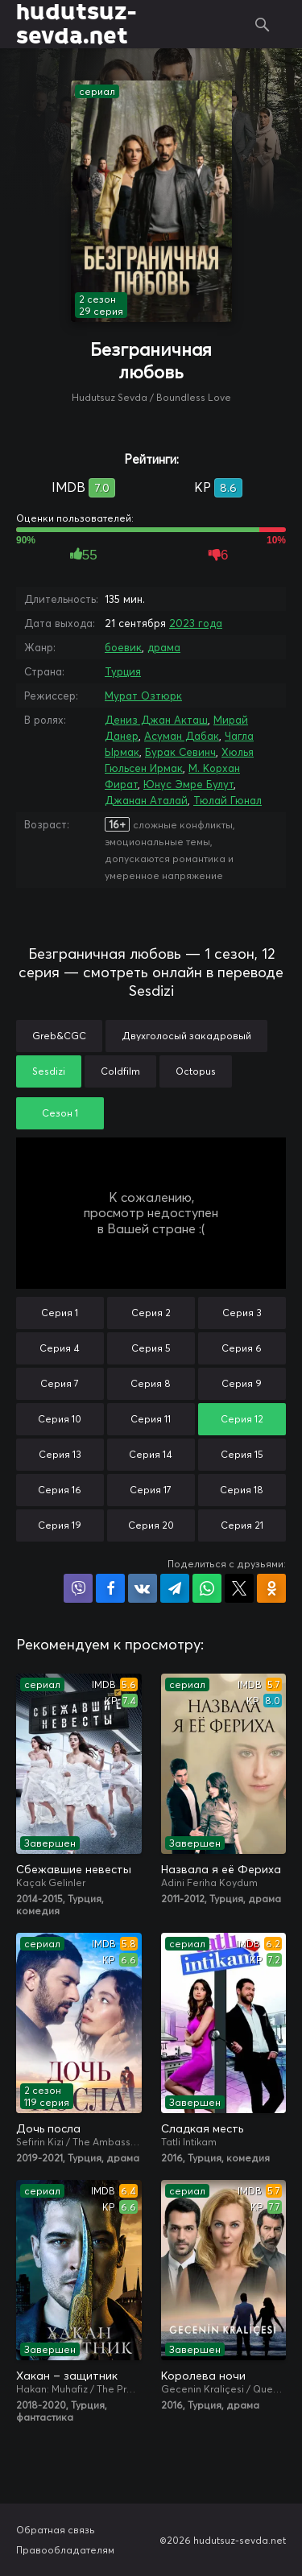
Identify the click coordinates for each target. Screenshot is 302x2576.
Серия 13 (60, 1454)
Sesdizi (48, 1071)
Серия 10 (59, 1419)
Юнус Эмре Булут (188, 784)
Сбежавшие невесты (73, 1869)
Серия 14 (150, 1454)
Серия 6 (241, 1348)
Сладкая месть (202, 2128)
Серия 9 (241, 1383)
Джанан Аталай (146, 800)
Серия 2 (151, 1313)
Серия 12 (242, 1419)
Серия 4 (59, 1348)
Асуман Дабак (181, 735)
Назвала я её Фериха (221, 1869)
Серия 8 (150, 1383)
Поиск (262, 24)
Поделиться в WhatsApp (206, 1588)
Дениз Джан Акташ (156, 719)
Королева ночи (203, 2375)
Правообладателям (65, 2550)
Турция (123, 671)
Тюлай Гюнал (227, 800)
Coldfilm (120, 1071)
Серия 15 (242, 1454)
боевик (123, 647)
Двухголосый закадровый (186, 1036)
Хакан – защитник (67, 2375)
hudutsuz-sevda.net (76, 24)
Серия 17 (151, 1490)
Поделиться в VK (142, 1588)
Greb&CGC (59, 1036)
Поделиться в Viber (78, 1588)
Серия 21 (242, 1525)
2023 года (195, 623)
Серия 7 (59, 1383)
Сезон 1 (60, 1113)
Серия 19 (59, 1525)
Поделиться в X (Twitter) (239, 1588)
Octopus (196, 1071)
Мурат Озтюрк (143, 695)
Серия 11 (150, 1419)
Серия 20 (151, 1525)
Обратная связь (55, 2530)
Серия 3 (242, 1313)
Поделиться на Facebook (110, 1588)
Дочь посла (48, 2128)
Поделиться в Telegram (174, 1588)
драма (163, 647)
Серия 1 (59, 1313)
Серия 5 (151, 1348)
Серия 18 (241, 1490)
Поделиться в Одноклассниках (271, 1588)
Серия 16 (59, 1490)
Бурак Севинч (180, 751)
